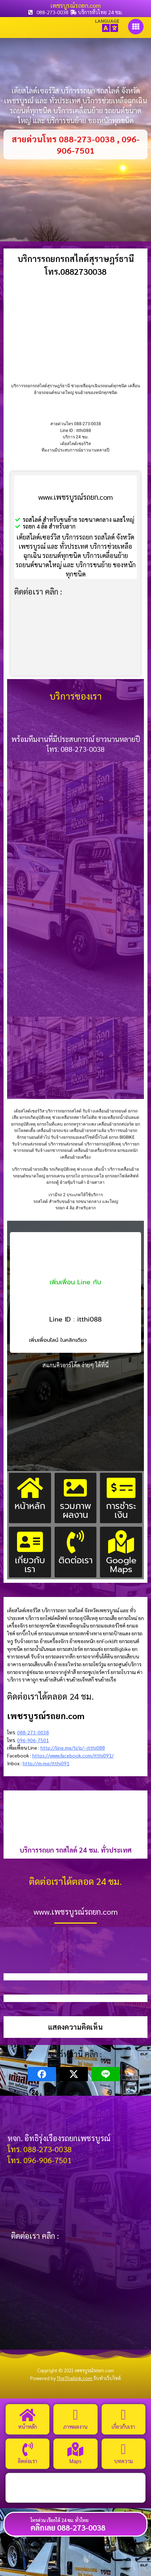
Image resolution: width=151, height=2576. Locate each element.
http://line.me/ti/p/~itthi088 (72, 1747)
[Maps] (75, 2449)
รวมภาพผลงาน (75, 1510)
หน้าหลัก (30, 1506)
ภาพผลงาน (75, 2426)
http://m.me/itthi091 (46, 1763)
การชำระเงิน (121, 1510)
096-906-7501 (33, 1740)
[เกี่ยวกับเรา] (123, 2415)
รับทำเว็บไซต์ (107, 2378)
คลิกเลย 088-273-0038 (67, 2527)
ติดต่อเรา (75, 1560)
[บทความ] (123, 2449)
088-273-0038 (33, 1732)
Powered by (61, 2378)
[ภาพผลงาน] (75, 2415)
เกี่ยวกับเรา (30, 1565)
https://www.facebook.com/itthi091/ (73, 1755)
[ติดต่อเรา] (28, 2449)
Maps (75, 2460)
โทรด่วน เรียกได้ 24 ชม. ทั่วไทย (59, 2520)
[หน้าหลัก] (28, 2415)
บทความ (123, 2460)
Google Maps (121, 1565)
